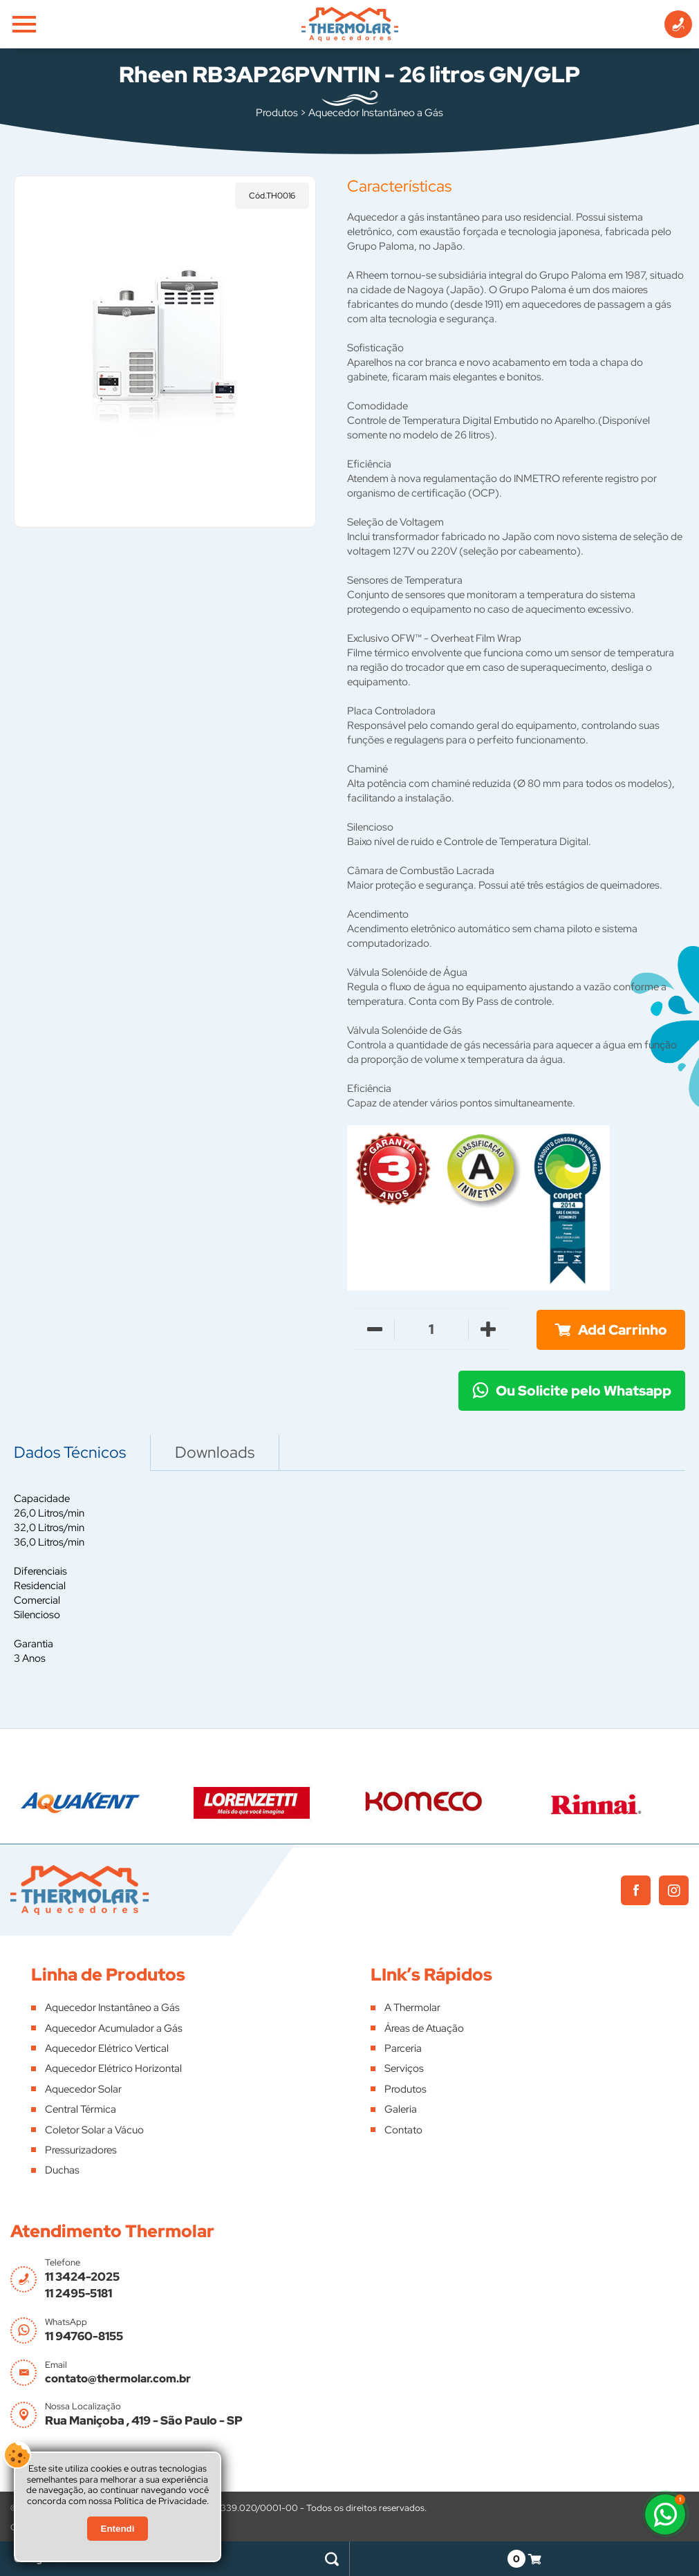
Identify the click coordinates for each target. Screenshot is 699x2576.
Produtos (277, 113)
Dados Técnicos (70, 1452)
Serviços (404, 2068)
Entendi (118, 2528)
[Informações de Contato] (678, 24)
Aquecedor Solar (83, 2089)
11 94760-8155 (84, 2336)
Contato (403, 2130)
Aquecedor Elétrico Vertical (107, 2048)
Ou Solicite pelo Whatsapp (583, 1391)
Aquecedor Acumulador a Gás (114, 2028)
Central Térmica (80, 2109)
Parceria (403, 2048)
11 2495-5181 (78, 2293)
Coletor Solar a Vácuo (94, 2130)
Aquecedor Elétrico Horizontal (113, 2068)
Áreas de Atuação (424, 2028)
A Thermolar (412, 2007)
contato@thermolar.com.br (118, 2378)
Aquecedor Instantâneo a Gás (375, 113)
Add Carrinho (622, 1330)
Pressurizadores (81, 2150)
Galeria (400, 2109)
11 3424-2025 (82, 2276)
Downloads (214, 1452)
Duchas (62, 2170)
